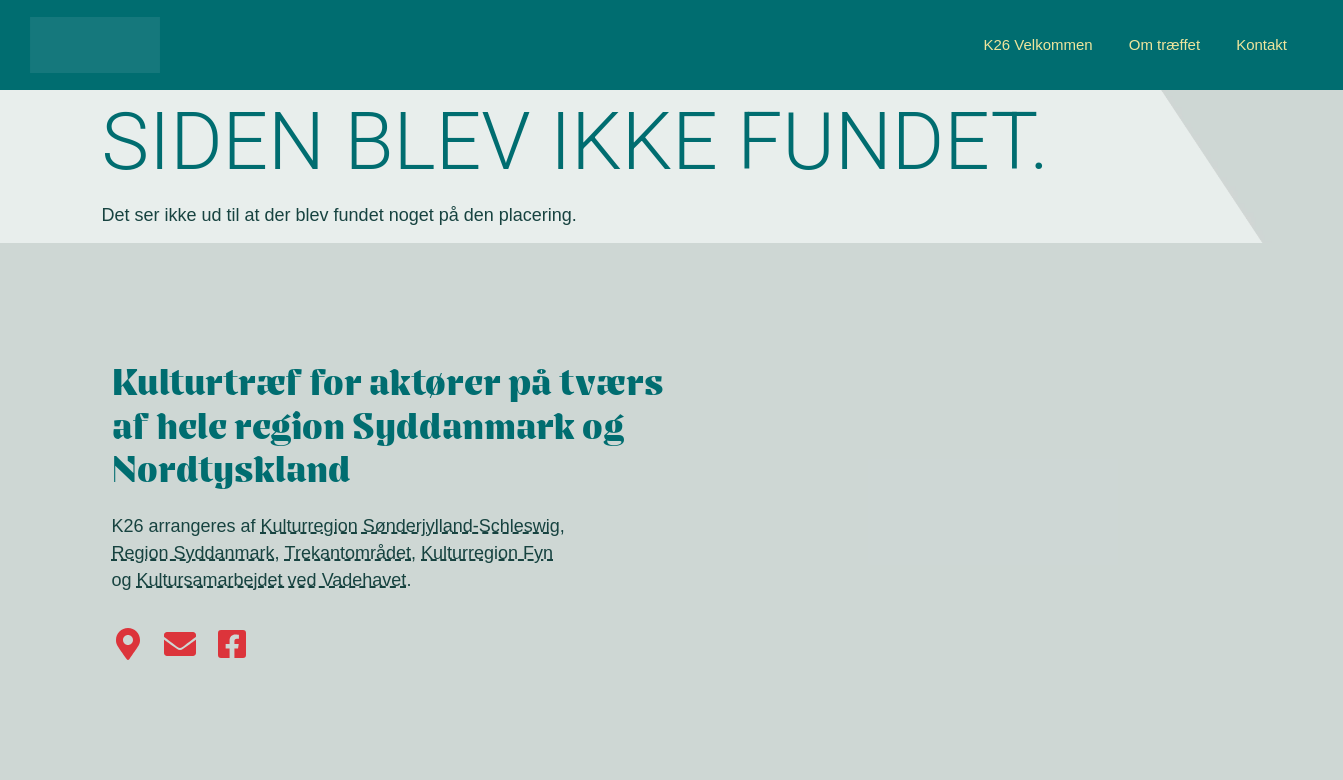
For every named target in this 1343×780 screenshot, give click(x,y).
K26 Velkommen (1037, 44)
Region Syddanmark (193, 553)
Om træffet (1164, 44)
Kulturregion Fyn (487, 553)
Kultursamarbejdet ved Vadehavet (272, 580)
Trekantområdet (348, 553)
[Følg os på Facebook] (232, 644)
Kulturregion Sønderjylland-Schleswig (410, 526)
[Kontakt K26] (180, 644)
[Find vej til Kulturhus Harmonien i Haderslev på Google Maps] (128, 644)
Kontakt (1261, 44)
